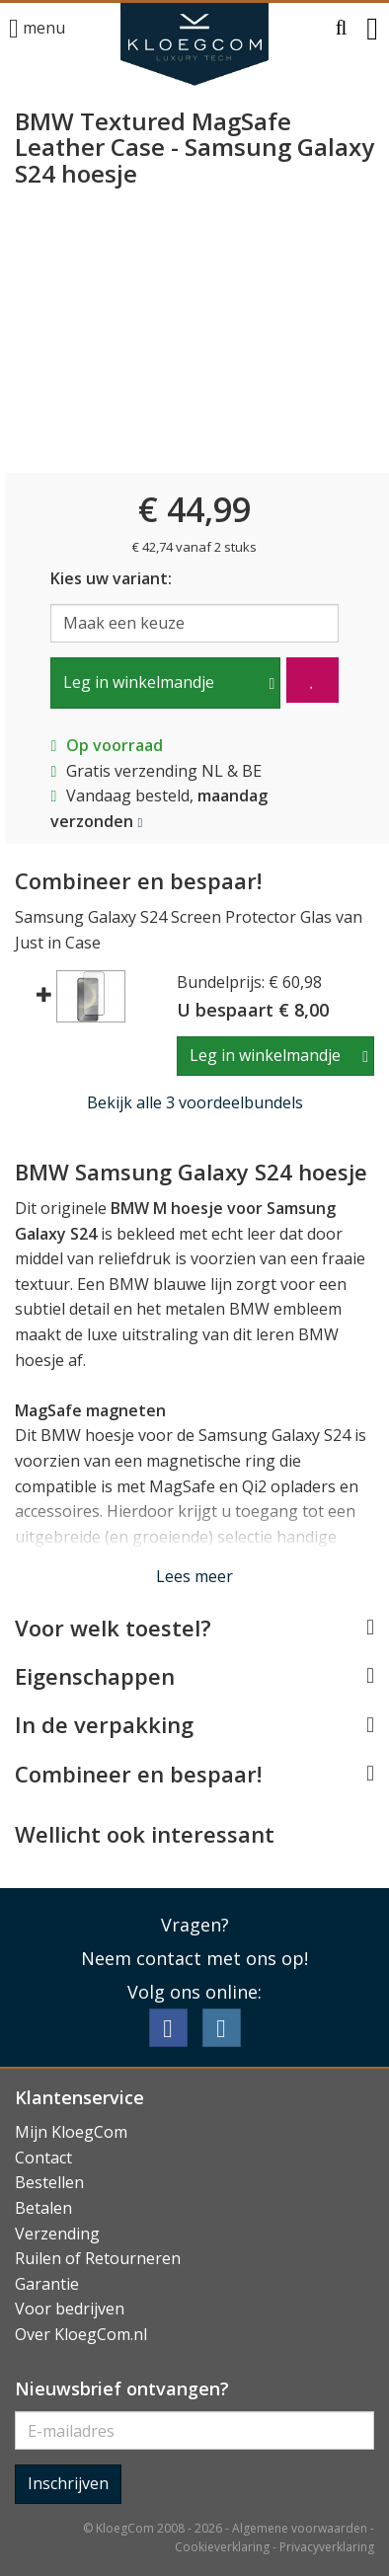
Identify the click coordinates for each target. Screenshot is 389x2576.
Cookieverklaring (222, 2546)
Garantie (47, 2284)
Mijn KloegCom (71, 2132)
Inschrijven (68, 2483)
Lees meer (194, 1576)
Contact (43, 2157)
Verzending (57, 2233)
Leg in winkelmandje (138, 682)
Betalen (43, 2208)
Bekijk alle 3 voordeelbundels (195, 1102)
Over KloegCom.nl (81, 2334)
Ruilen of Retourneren (98, 2258)
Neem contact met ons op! (194, 1958)
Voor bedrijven (69, 2308)
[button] (342, 28)
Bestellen (49, 2182)
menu (37, 29)
